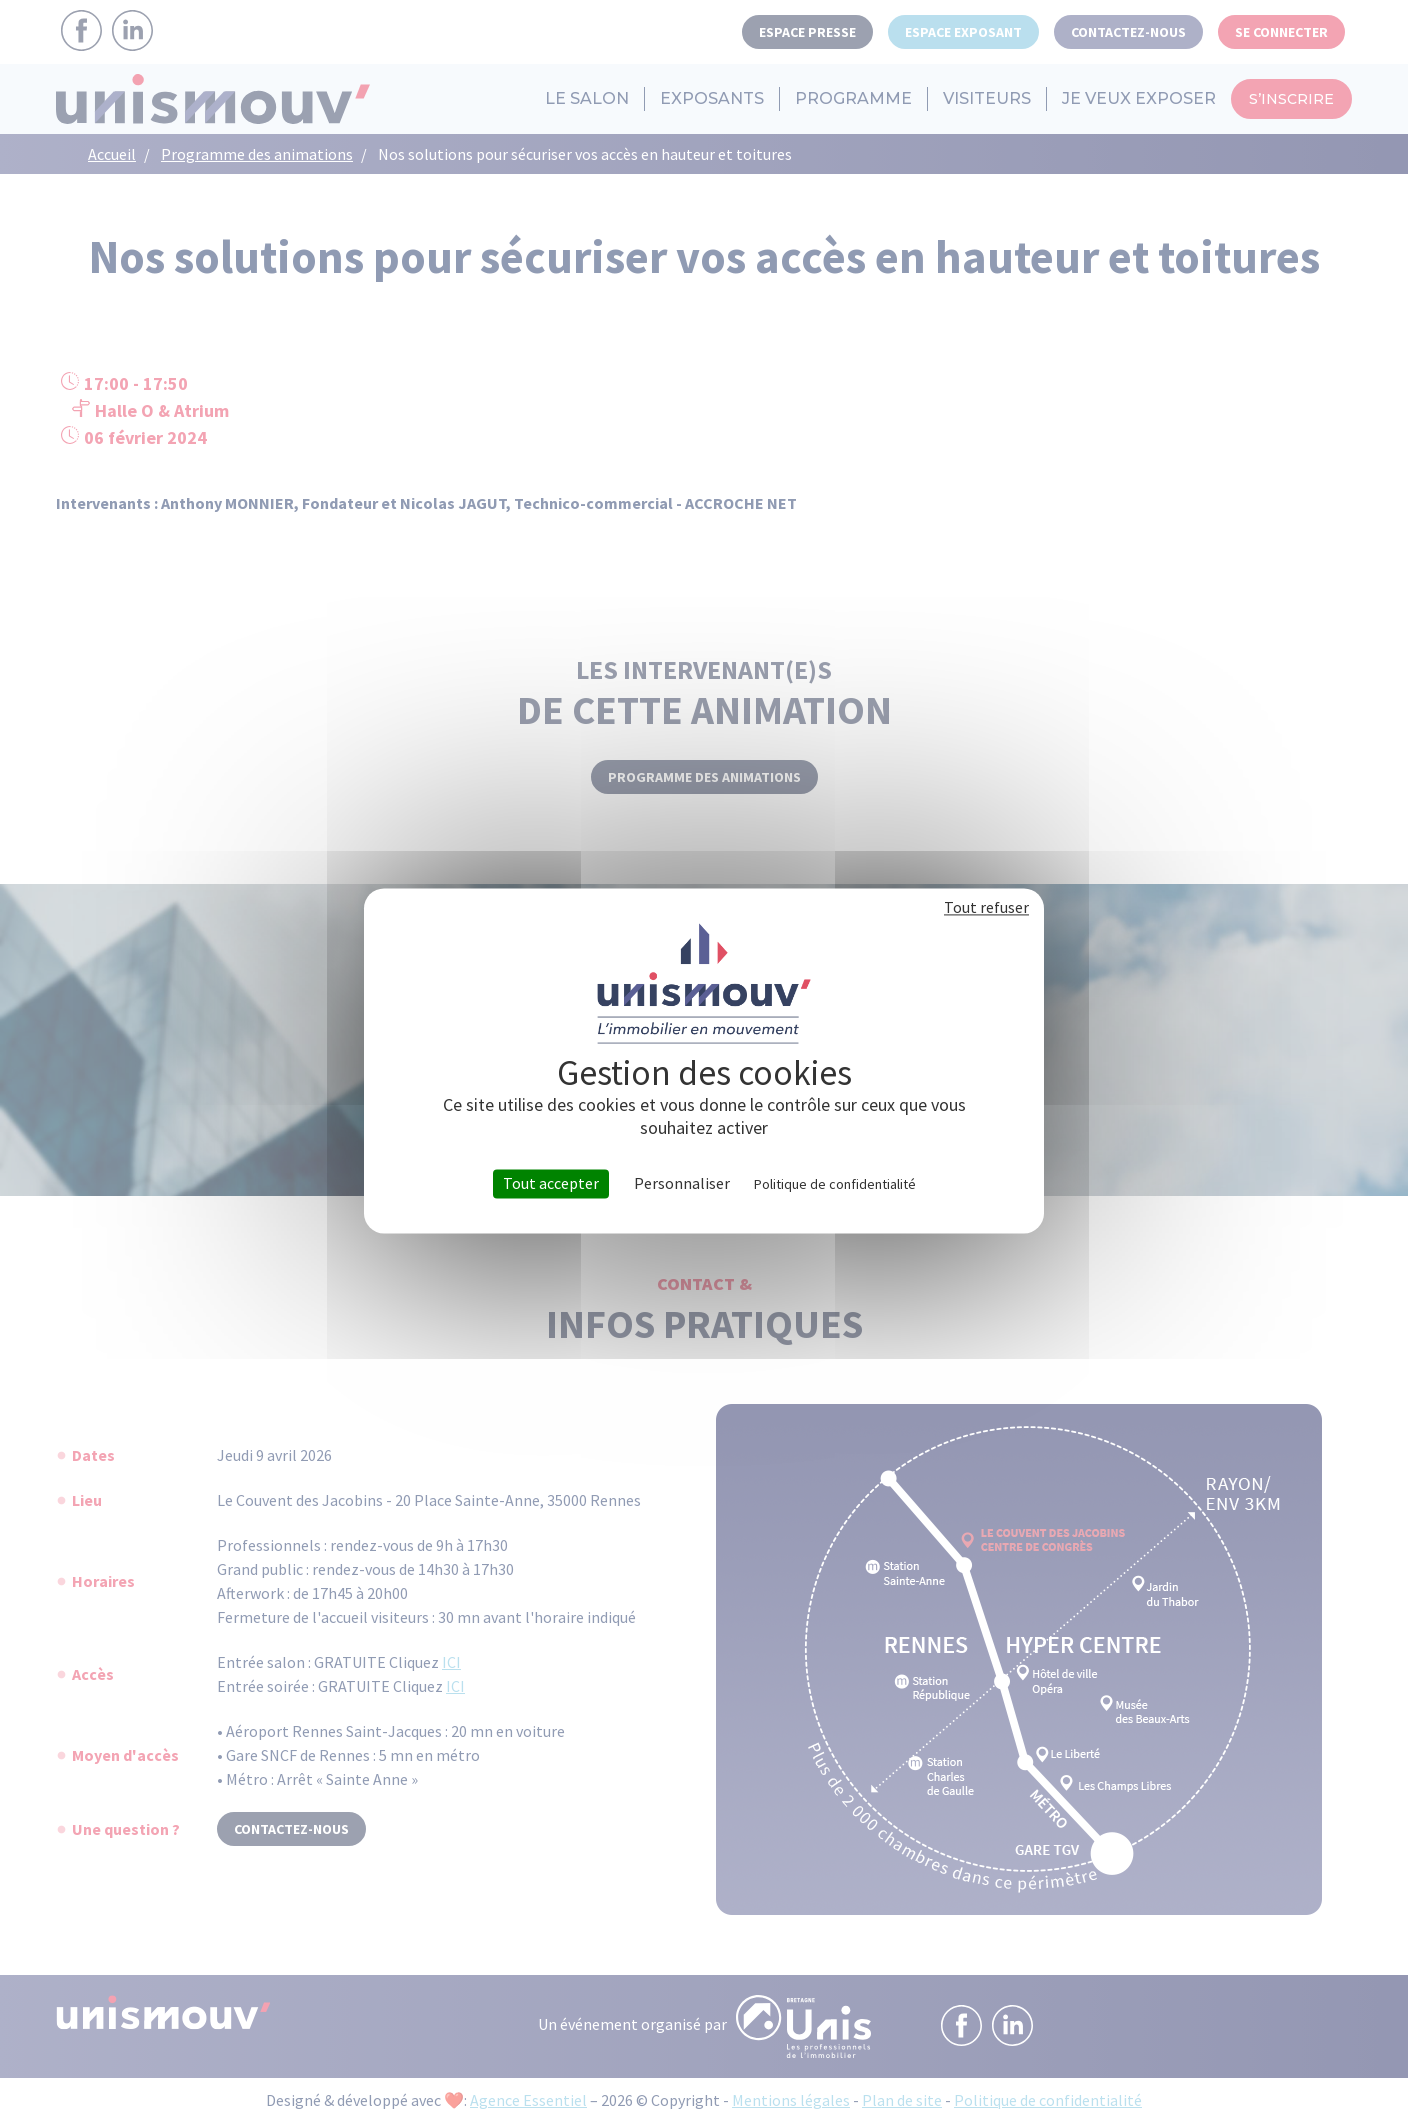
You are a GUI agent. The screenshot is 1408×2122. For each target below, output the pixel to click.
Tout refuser (986, 907)
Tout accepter (551, 1183)
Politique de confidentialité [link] (835, 1184)
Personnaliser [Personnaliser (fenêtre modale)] (682, 1183)
